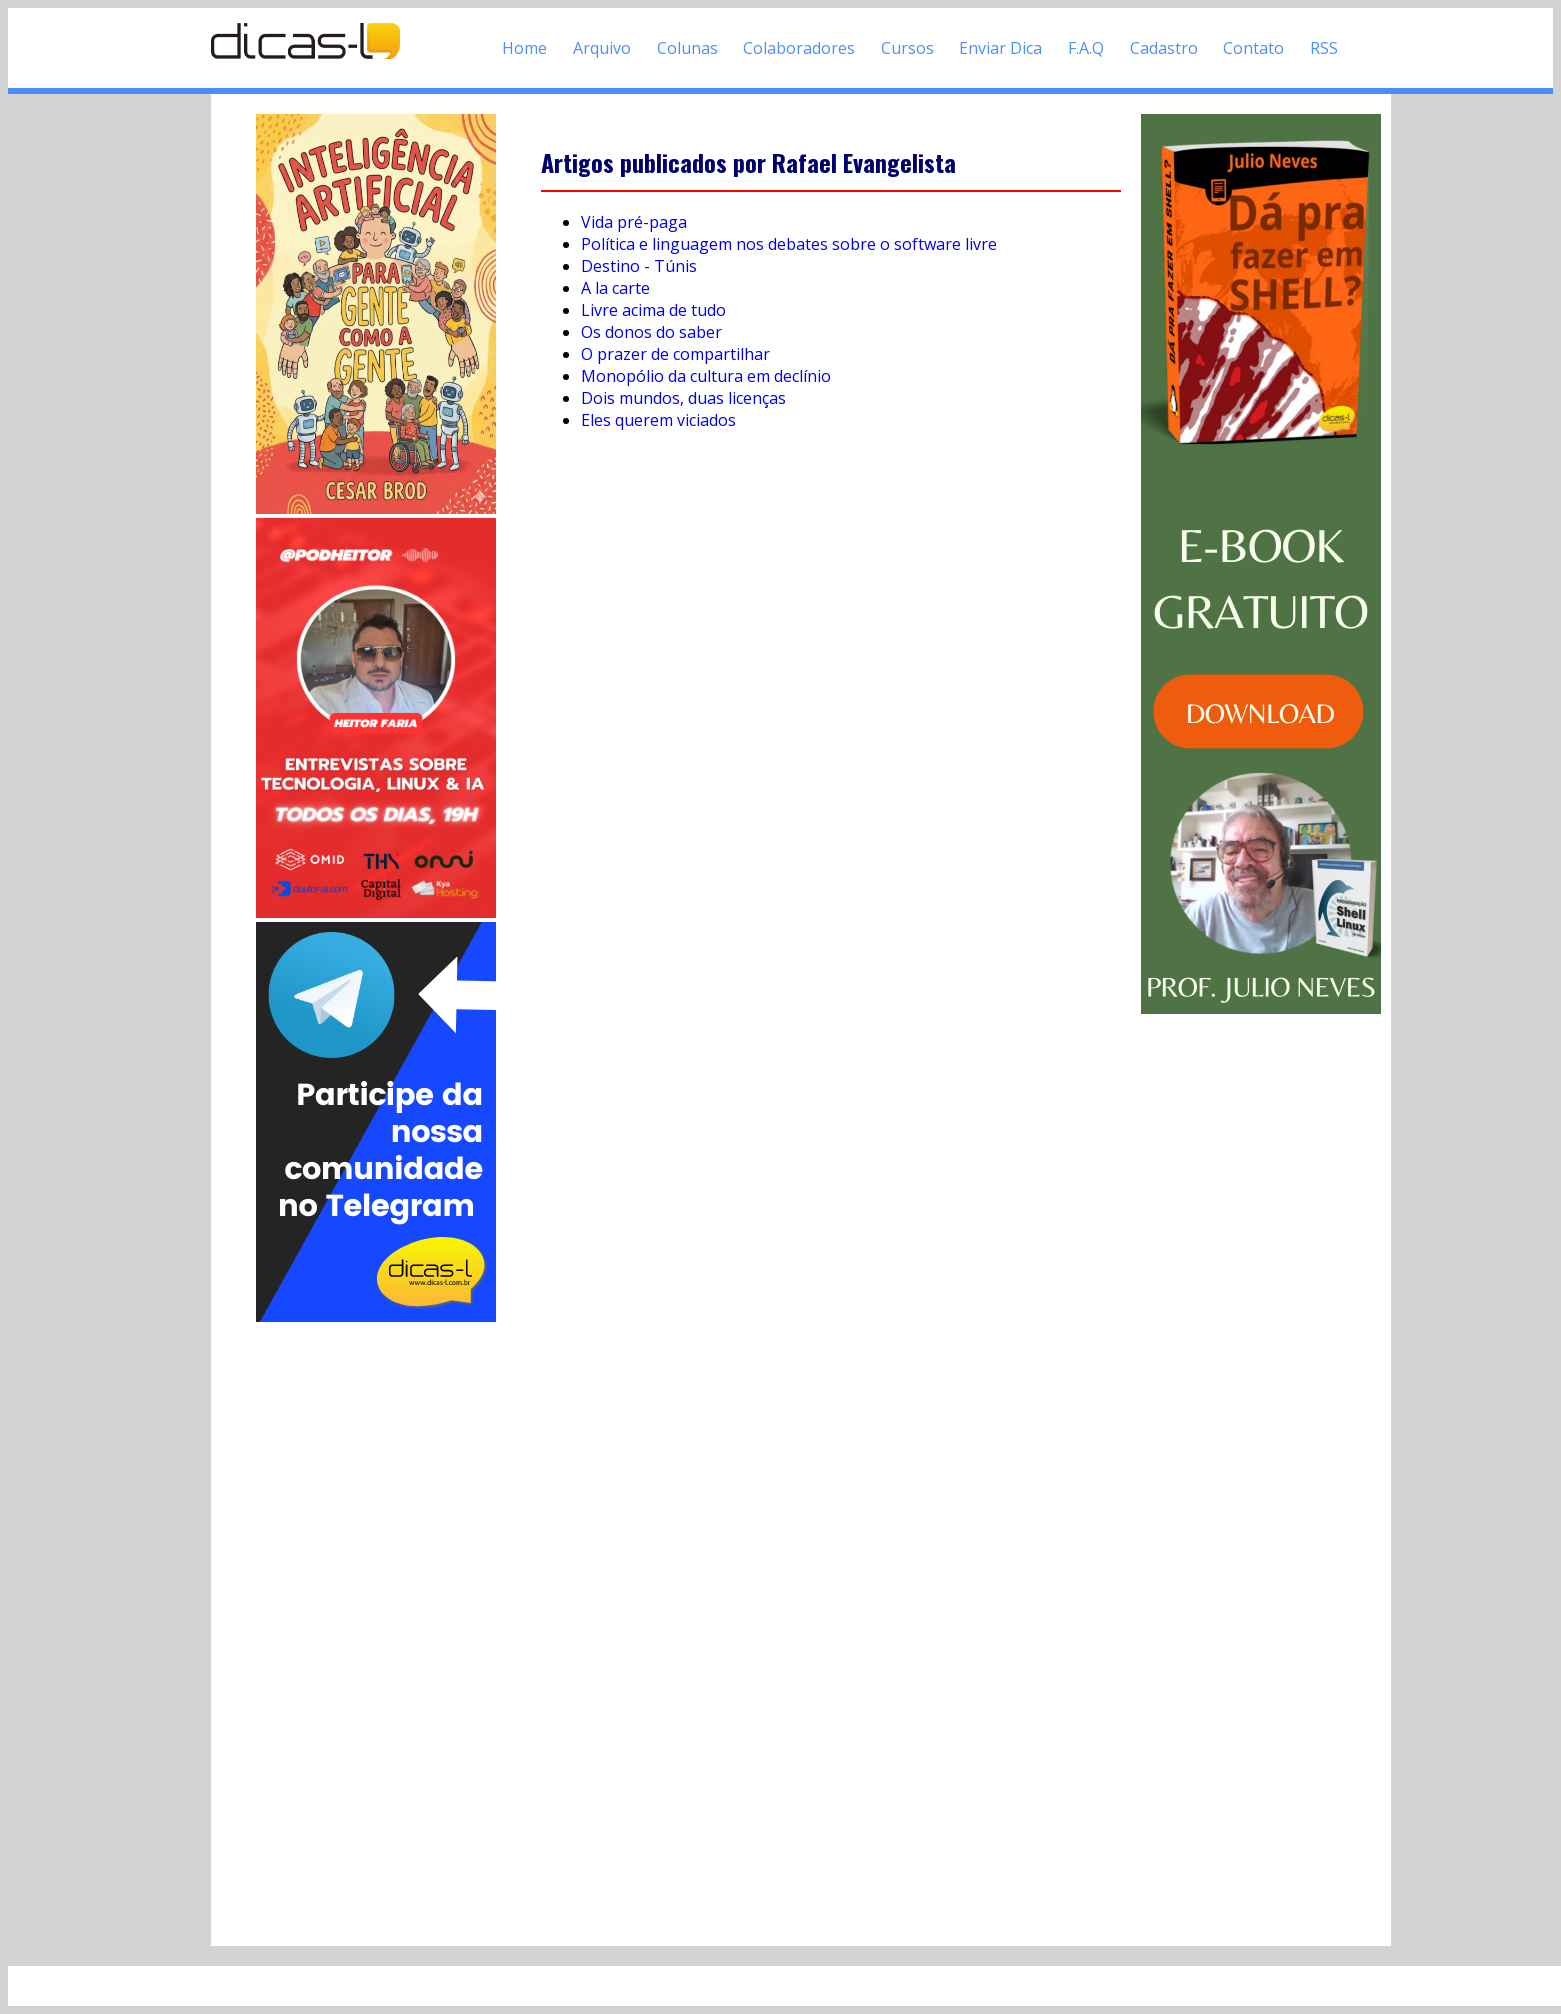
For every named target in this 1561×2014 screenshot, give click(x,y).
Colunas (687, 48)
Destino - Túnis (639, 266)
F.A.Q (1086, 48)
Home (524, 48)
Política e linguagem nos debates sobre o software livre (789, 244)
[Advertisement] (376, 1626)
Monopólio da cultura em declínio (706, 376)
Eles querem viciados (658, 420)
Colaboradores (799, 48)
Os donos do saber (651, 332)
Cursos (907, 48)
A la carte (615, 288)
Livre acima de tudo (653, 310)
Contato (1253, 48)
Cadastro (1164, 48)
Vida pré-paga (634, 222)
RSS (1324, 48)
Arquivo (602, 48)
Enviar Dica (1000, 48)
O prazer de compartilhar (675, 354)
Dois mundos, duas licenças (683, 398)
